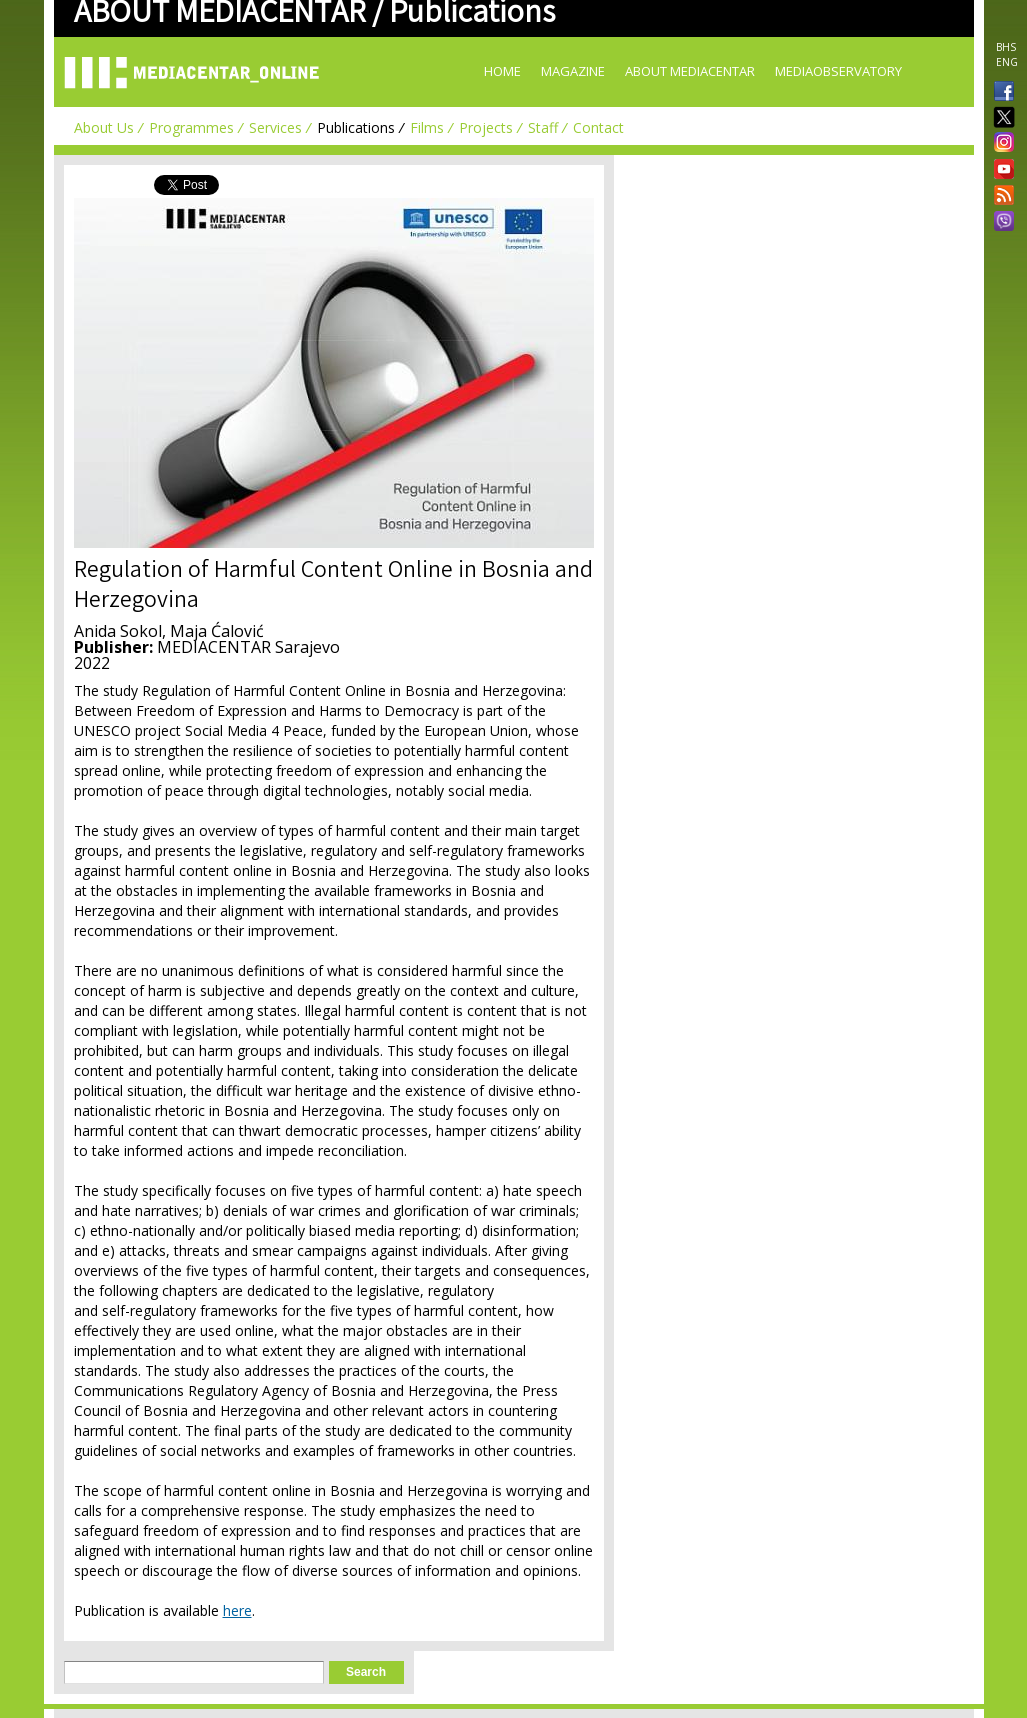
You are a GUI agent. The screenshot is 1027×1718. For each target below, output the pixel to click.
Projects (486, 127)
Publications (356, 127)
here (237, 1610)
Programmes (191, 127)
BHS (1006, 47)
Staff (543, 127)
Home (502, 71)
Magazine (573, 71)
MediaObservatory (838, 71)
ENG (1007, 62)
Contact (598, 127)
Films (427, 127)
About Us (104, 127)
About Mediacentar (690, 71)
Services (275, 127)
